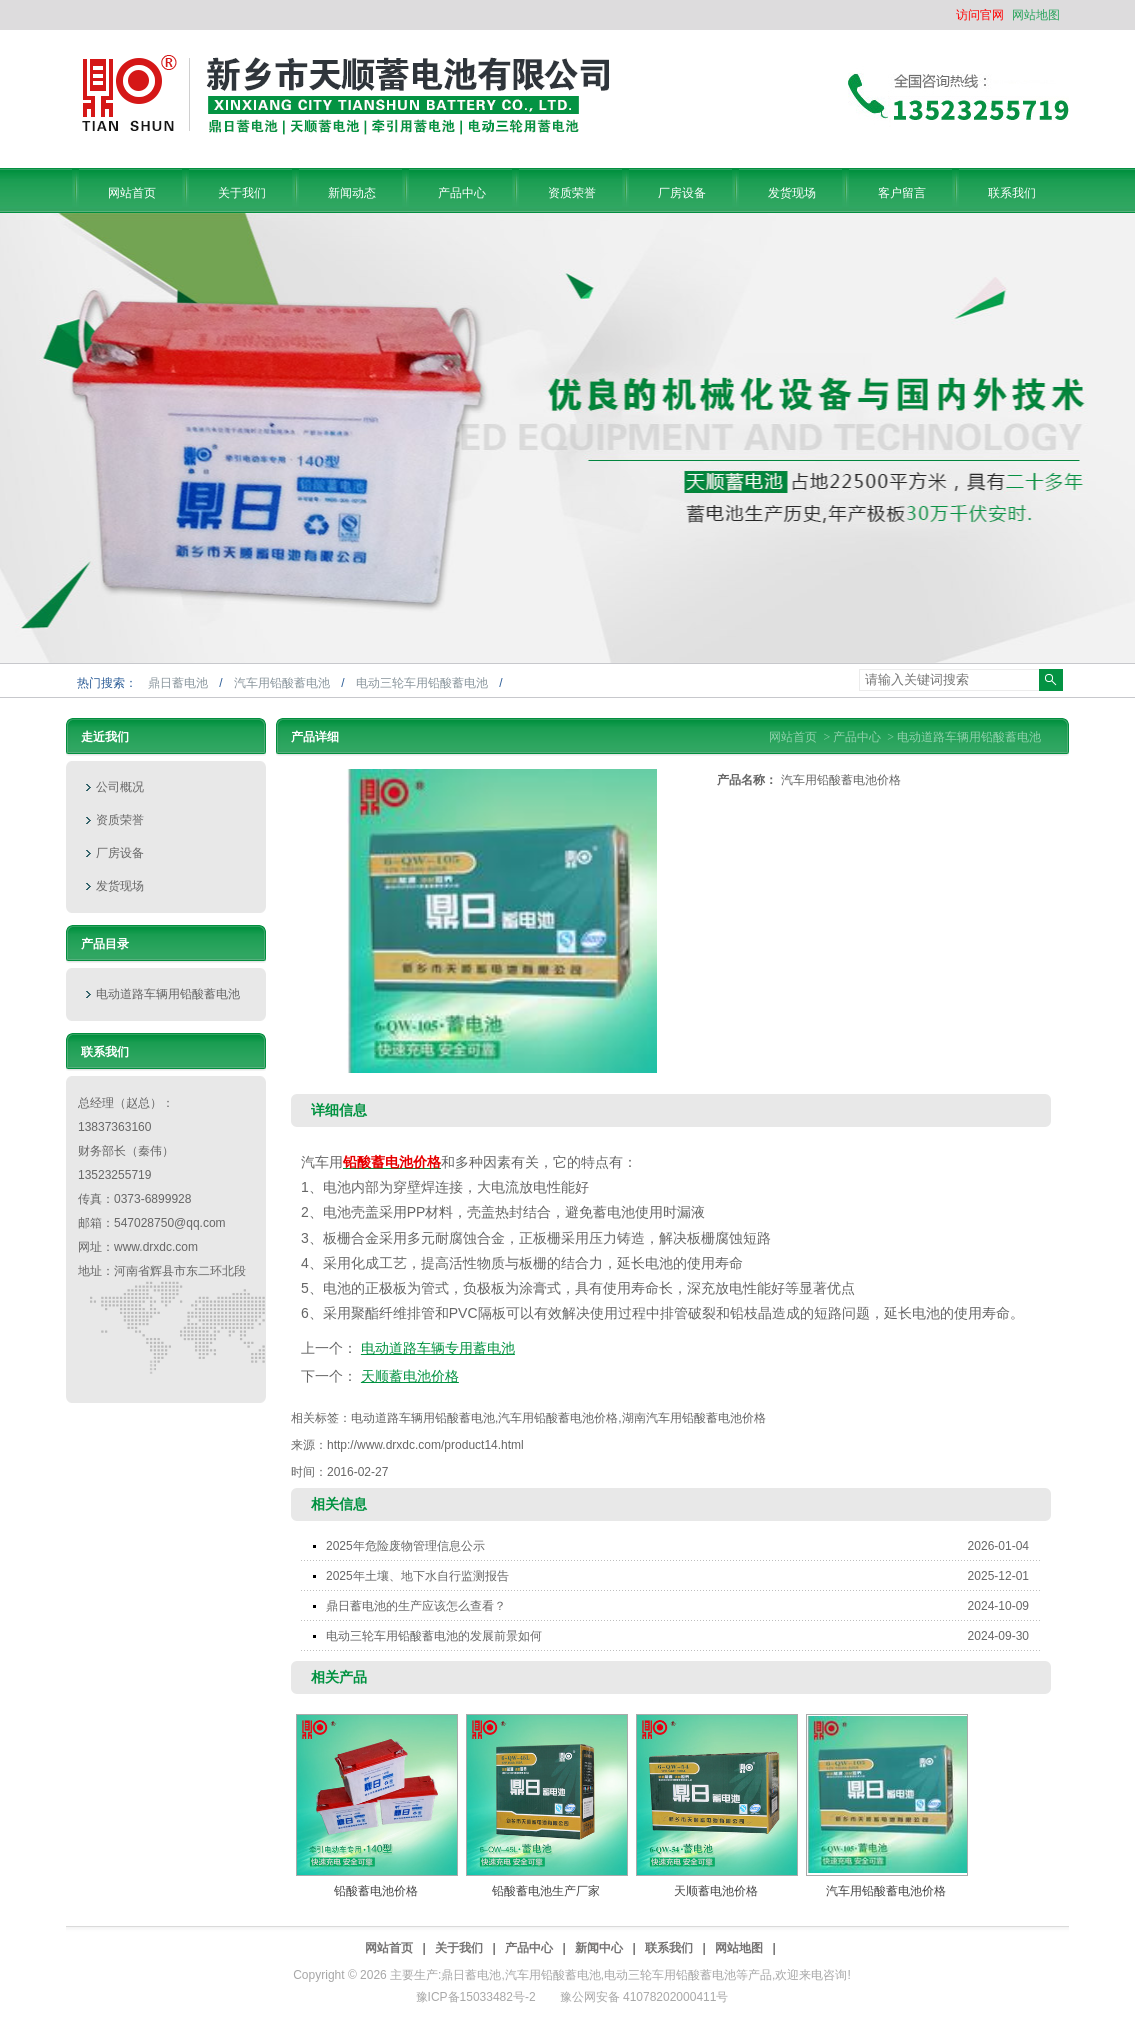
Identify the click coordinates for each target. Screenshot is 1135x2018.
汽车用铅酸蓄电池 (283, 683)
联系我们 (669, 1948)
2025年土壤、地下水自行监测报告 (683, 1576)
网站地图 (1036, 15)
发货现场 (120, 886)
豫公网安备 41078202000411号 (644, 1997)
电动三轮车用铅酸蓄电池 (423, 683)
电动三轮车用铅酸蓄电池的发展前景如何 (683, 1636)
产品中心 (857, 737)
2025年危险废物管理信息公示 (683, 1546)
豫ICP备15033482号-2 (476, 1997)
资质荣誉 (120, 820)
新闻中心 (599, 1948)
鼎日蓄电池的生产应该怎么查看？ (683, 1606)
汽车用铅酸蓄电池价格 (886, 1891)
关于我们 (459, 1948)
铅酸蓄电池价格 (376, 1891)
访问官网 (980, 15)
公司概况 (120, 787)
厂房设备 (120, 853)
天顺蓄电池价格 (410, 1376)
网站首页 (793, 737)
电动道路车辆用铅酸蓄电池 (168, 994)
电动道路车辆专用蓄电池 (438, 1348)
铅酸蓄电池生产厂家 (546, 1891)
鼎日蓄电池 (179, 683)
